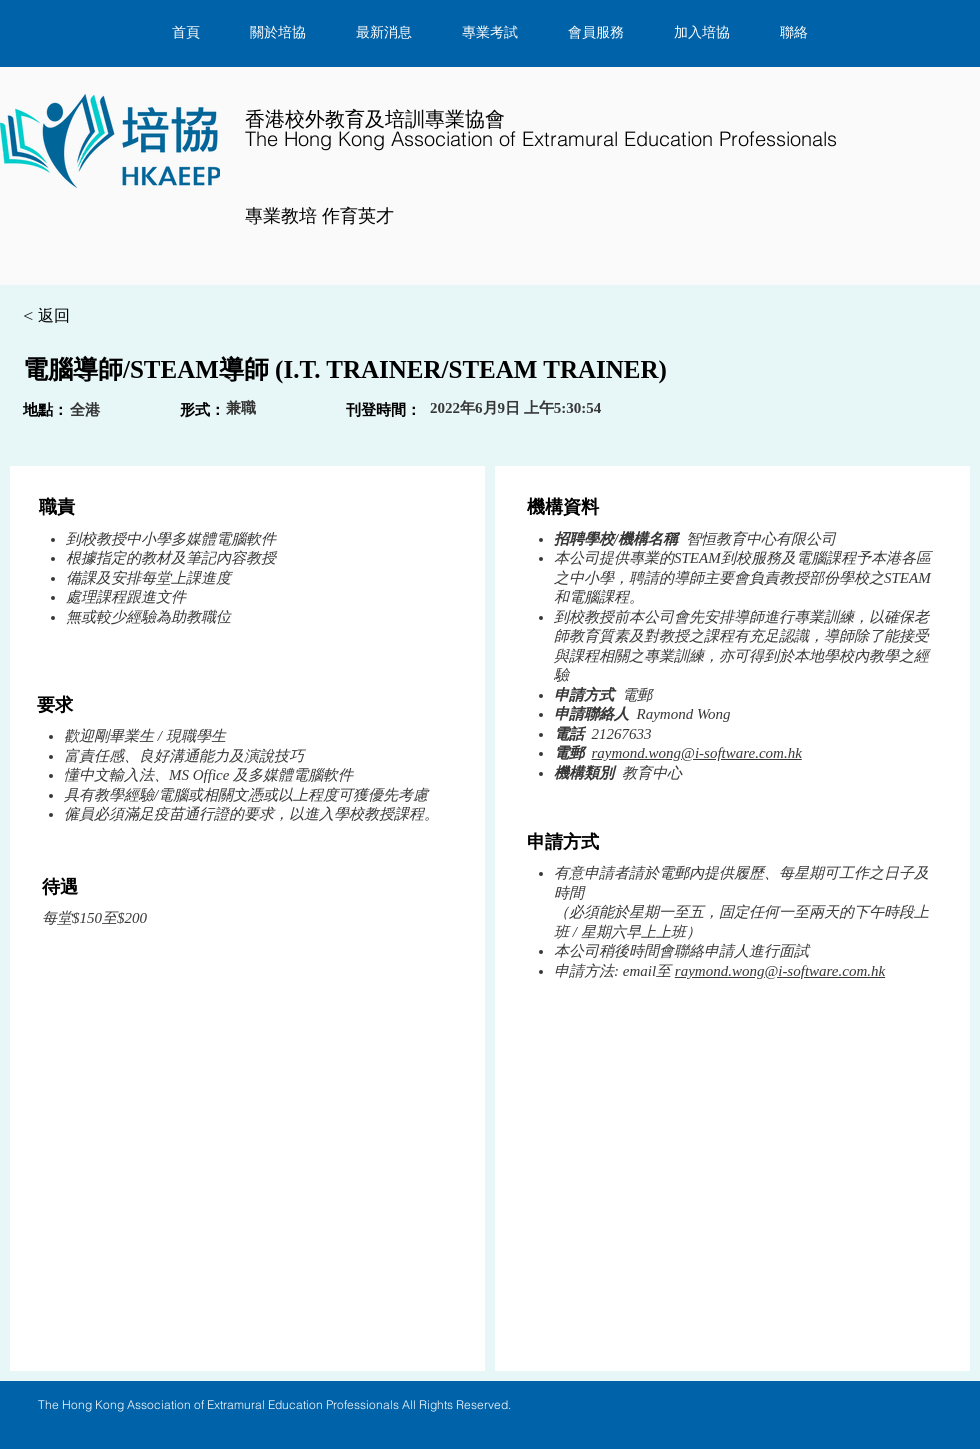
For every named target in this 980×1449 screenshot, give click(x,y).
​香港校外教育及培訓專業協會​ (541, 129)
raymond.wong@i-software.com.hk (697, 753)
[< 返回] (94, 316)
